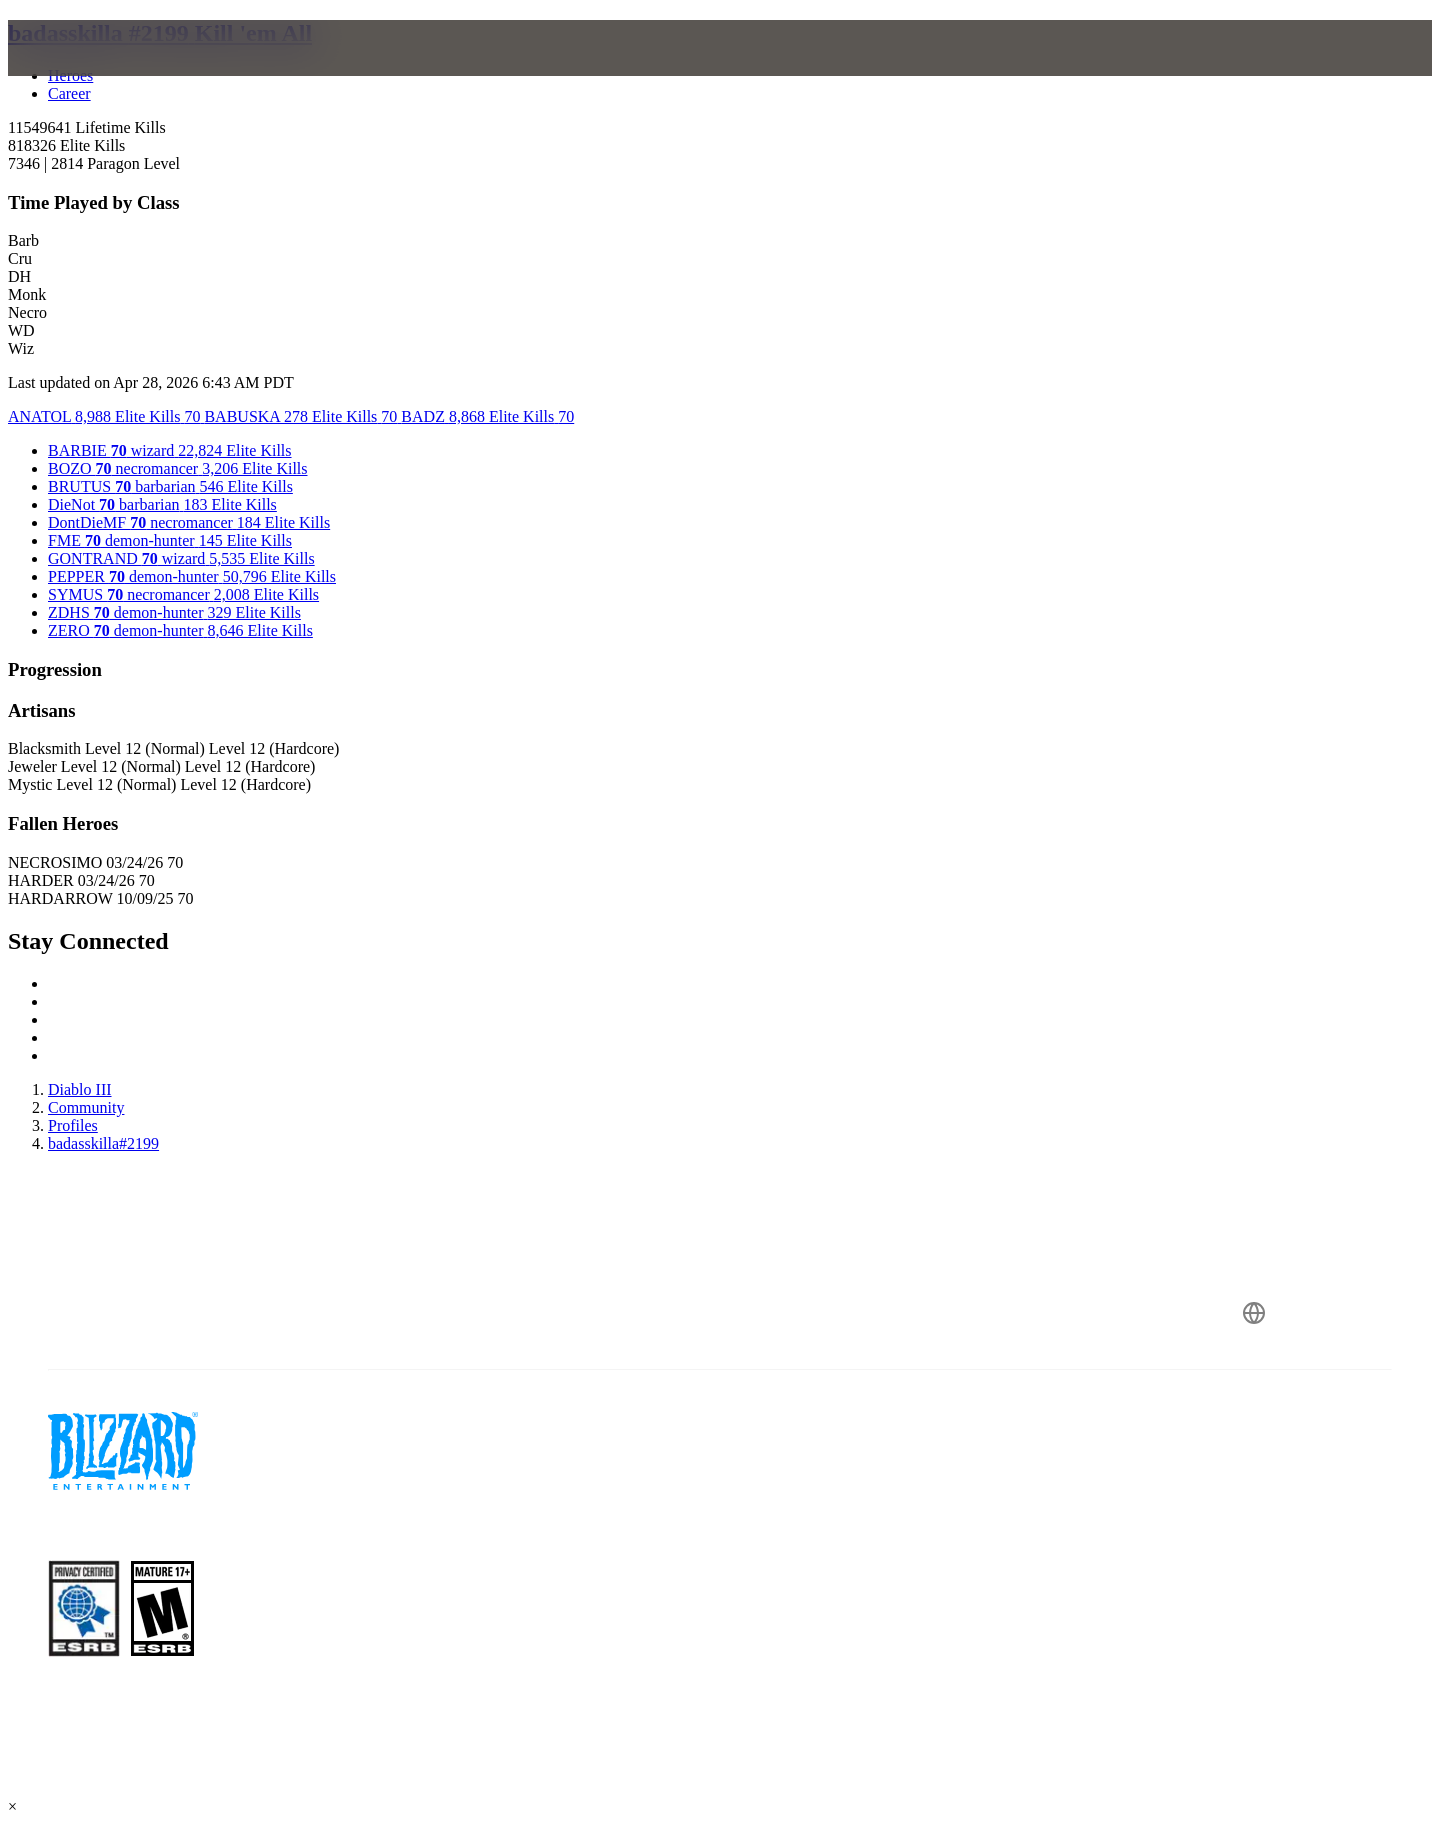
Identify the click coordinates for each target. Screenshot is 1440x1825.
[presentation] (98, 72)
